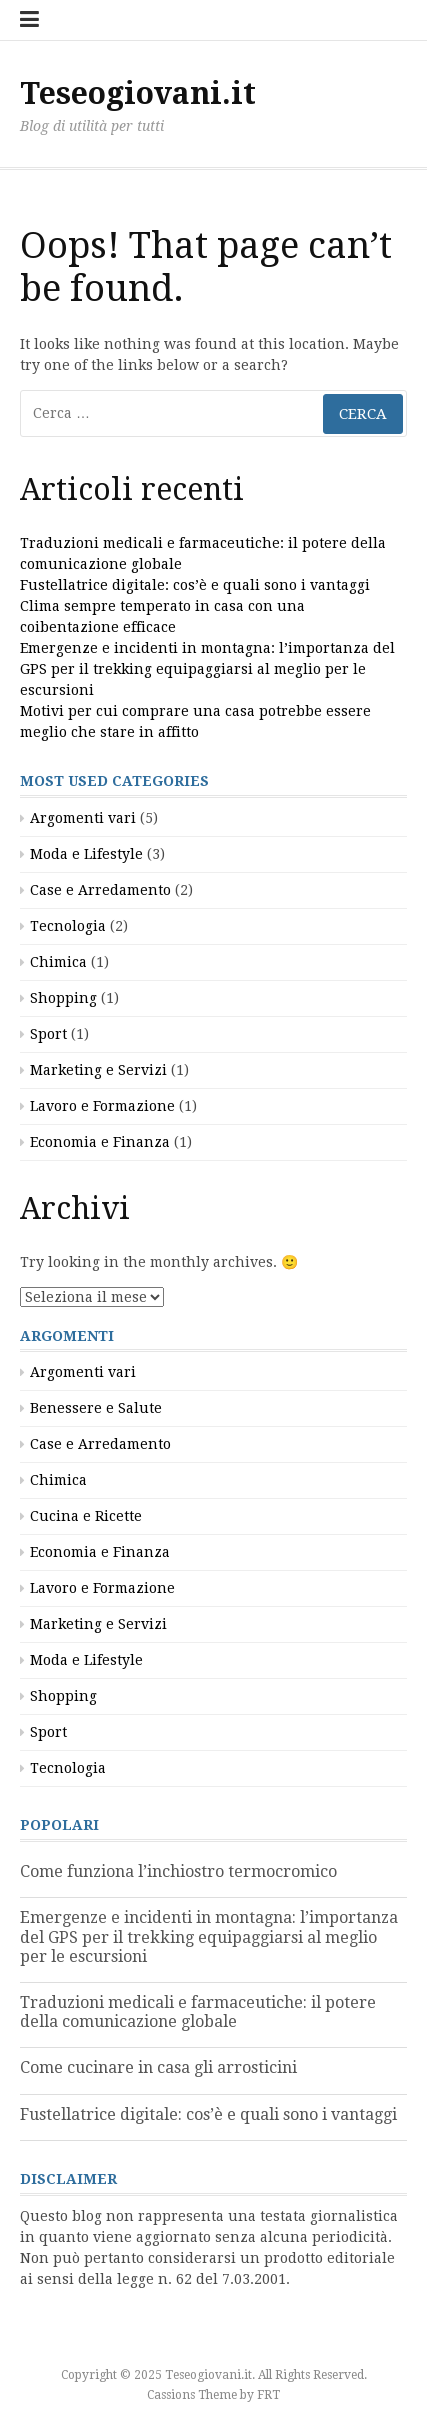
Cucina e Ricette (86, 1516)
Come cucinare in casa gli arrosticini (158, 2067)
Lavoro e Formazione (102, 1106)
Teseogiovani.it (138, 93)
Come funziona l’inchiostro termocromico (178, 1871)
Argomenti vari (83, 818)
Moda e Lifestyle (86, 854)
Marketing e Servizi (98, 1070)
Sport (48, 1034)
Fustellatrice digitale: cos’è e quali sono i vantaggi (195, 585)
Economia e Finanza (100, 1142)
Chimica (58, 962)
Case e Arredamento (100, 890)
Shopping (63, 998)
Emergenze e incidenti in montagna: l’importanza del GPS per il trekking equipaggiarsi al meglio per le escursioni (207, 669)
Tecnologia (68, 926)
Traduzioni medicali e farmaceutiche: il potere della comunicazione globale (198, 2012)
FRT (268, 2395)
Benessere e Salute (96, 1408)
